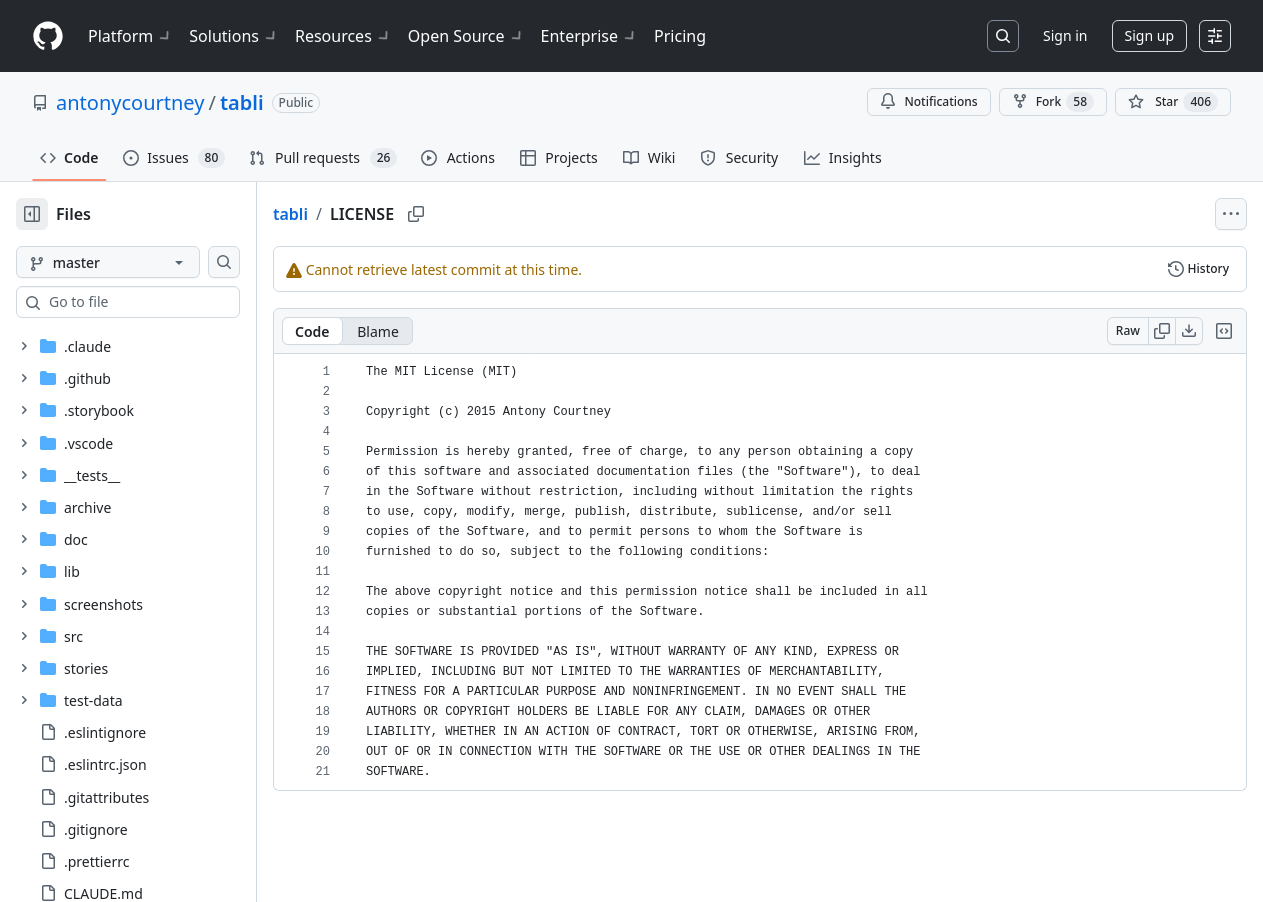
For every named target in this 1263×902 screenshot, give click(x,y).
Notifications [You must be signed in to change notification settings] (928, 101)
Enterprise (589, 36)
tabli (242, 102)
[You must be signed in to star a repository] (1173, 102)
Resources (343, 36)
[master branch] (140, 262)
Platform (130, 36)
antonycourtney (130, 102)
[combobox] (168, 302)
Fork (1053, 102)
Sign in (1065, 35)
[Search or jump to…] (1003, 36)
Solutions (234, 36)
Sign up (1149, 35)
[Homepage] (48, 36)
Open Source (466, 36)
